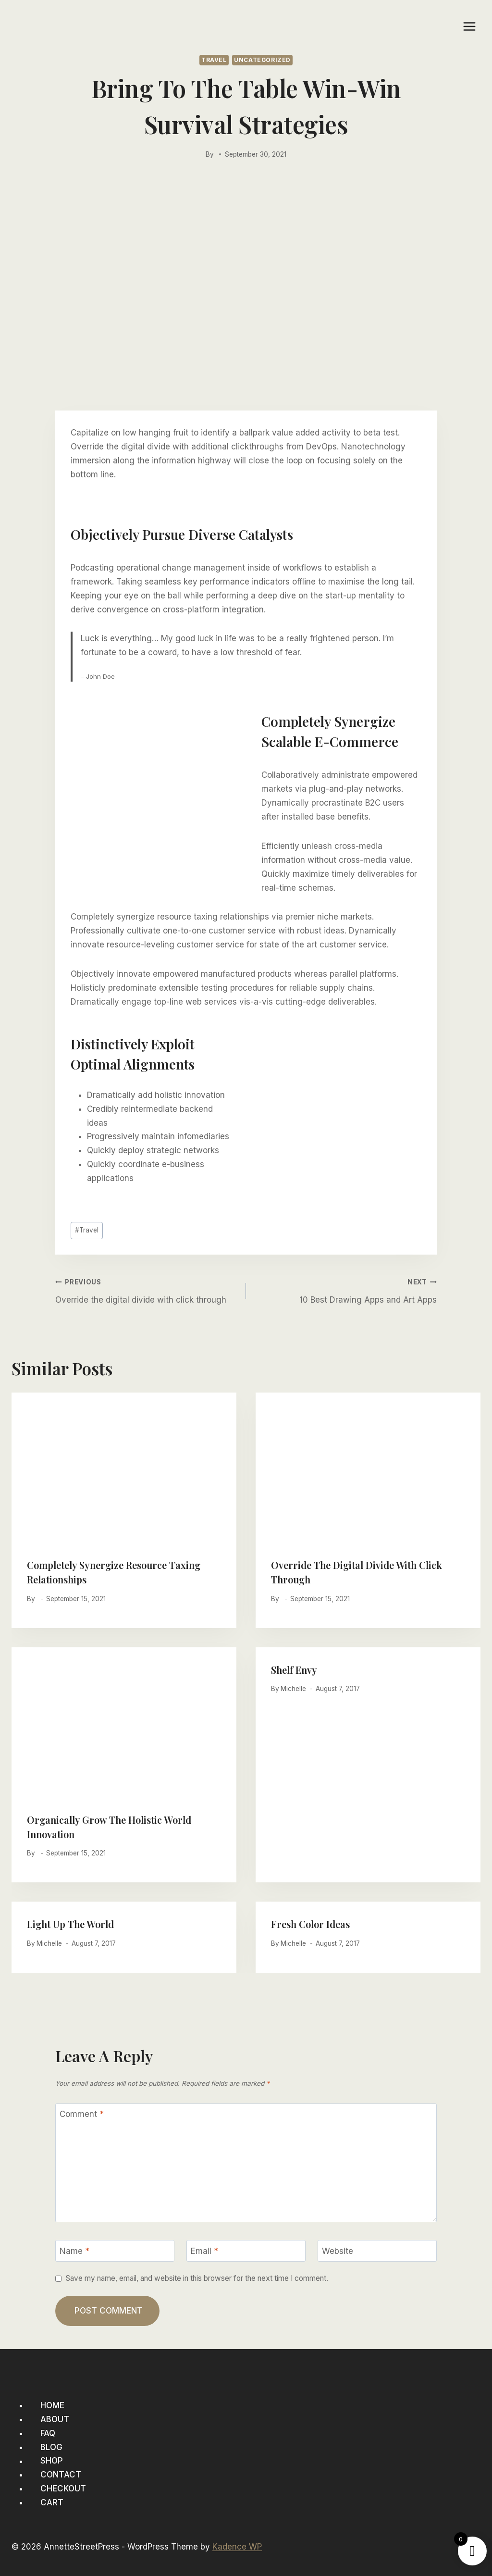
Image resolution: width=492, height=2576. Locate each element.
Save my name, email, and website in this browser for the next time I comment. (197, 2278)
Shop (51, 2461)
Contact (60, 2474)
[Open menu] (469, 26)
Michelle (293, 1688)
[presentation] (124, 1468)
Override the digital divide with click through (146, 1289)
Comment (82, 2114)
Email (204, 2250)
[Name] (114, 2250)
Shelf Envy (294, 1669)
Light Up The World (70, 1923)
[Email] (246, 2250)
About (54, 2419)
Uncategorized (262, 59)
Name (74, 2250)
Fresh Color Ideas (310, 1923)
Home (52, 2405)
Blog (51, 2447)
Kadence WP (237, 2546)
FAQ (47, 2433)
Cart (51, 2502)
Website (337, 2250)
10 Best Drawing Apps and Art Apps (345, 1289)
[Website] (377, 2250)
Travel (214, 59)
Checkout (63, 2488)
